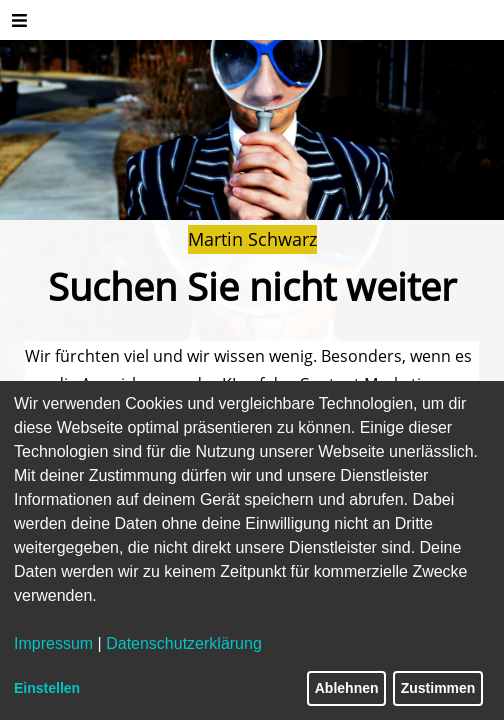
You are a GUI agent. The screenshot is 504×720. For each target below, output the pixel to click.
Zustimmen (438, 688)
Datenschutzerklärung (184, 643)
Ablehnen (347, 688)
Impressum (53, 643)
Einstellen (47, 688)
